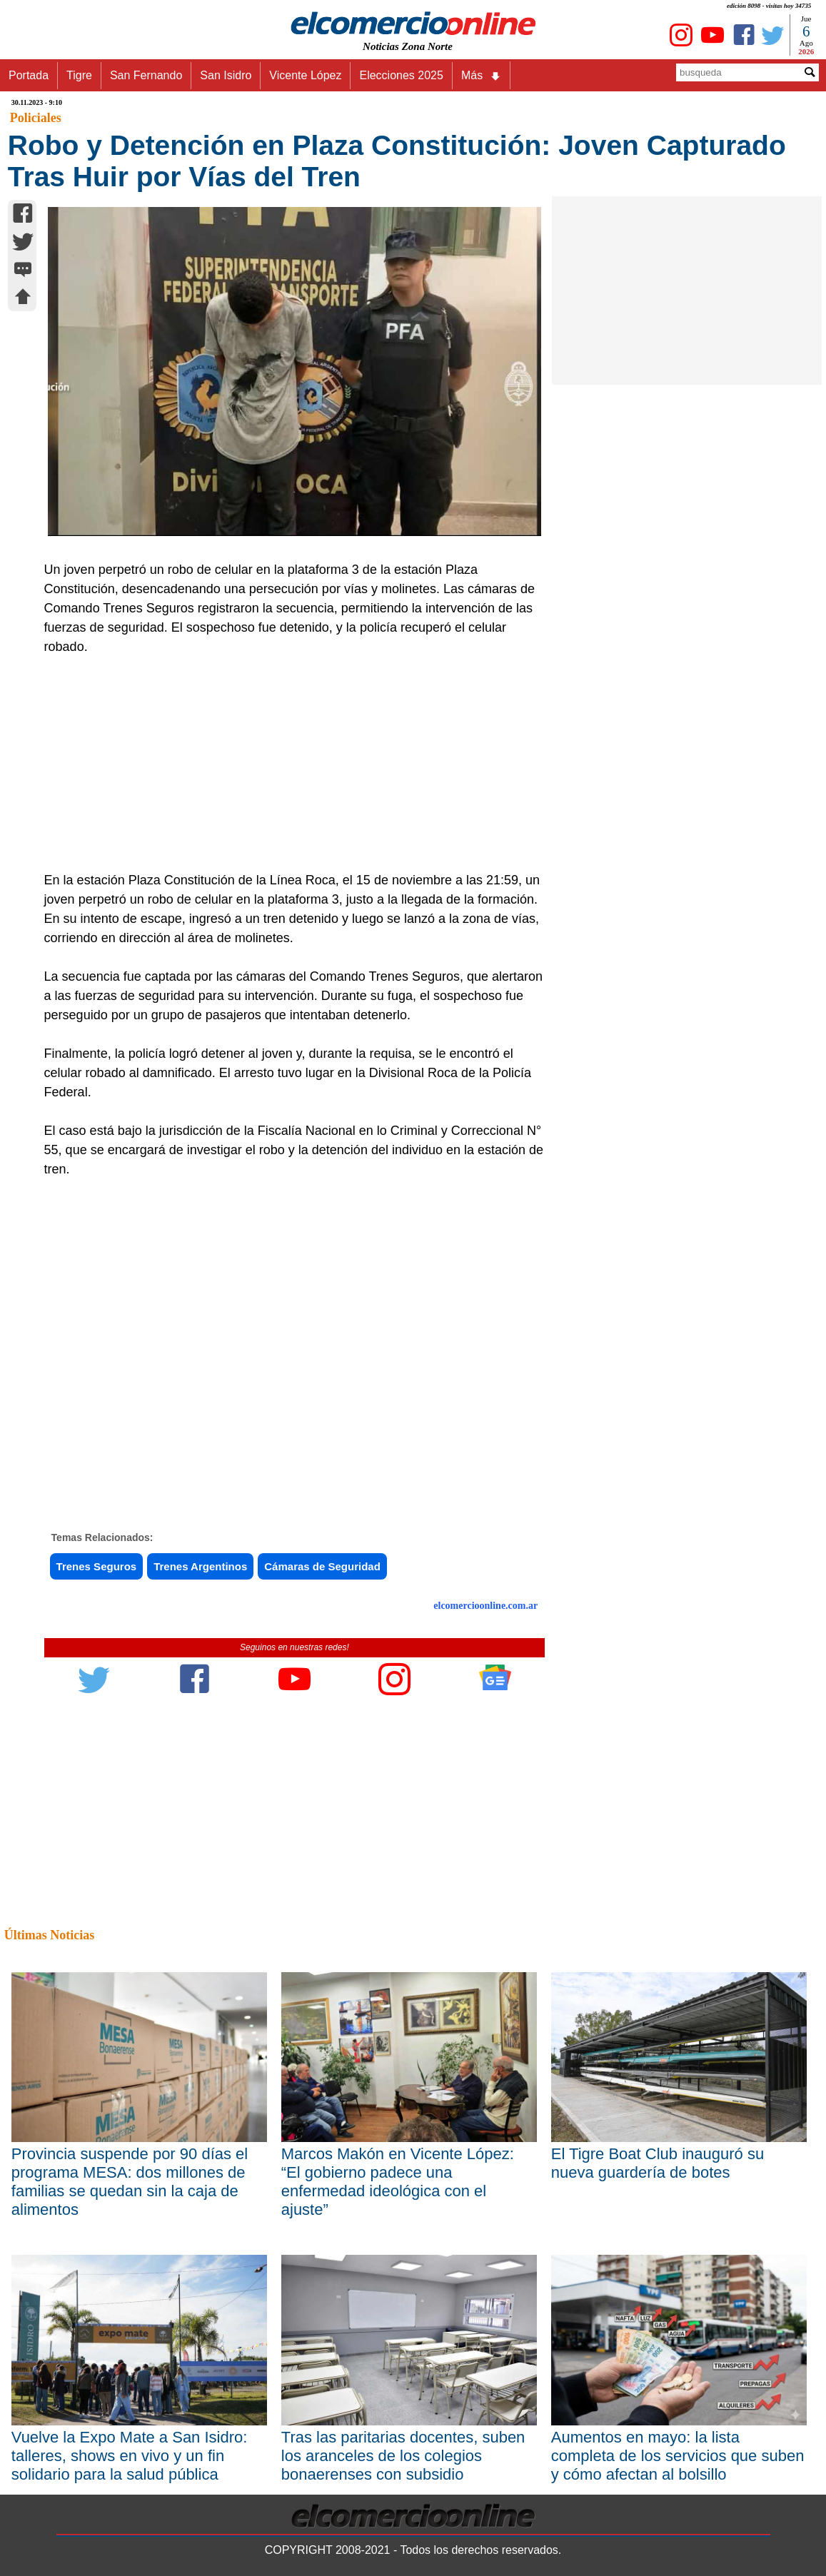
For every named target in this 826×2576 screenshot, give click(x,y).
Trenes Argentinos (200, 1566)
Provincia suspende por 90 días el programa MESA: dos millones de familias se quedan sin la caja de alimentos (129, 2181)
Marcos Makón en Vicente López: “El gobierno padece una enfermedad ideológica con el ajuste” (397, 2181)
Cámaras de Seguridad (322, 1566)
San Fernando (146, 75)
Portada (29, 75)
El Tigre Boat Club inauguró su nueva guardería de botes (657, 2163)
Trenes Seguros (96, 1566)
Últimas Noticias (49, 1935)
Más (481, 75)
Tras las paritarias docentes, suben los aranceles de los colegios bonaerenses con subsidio (403, 2455)
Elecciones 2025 (401, 75)
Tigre (79, 75)
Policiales (35, 118)
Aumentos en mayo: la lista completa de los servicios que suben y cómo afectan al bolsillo (678, 2455)
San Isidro (225, 75)
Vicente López (305, 75)
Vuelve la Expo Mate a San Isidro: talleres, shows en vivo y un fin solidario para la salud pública (129, 2455)
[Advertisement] (287, 764)
